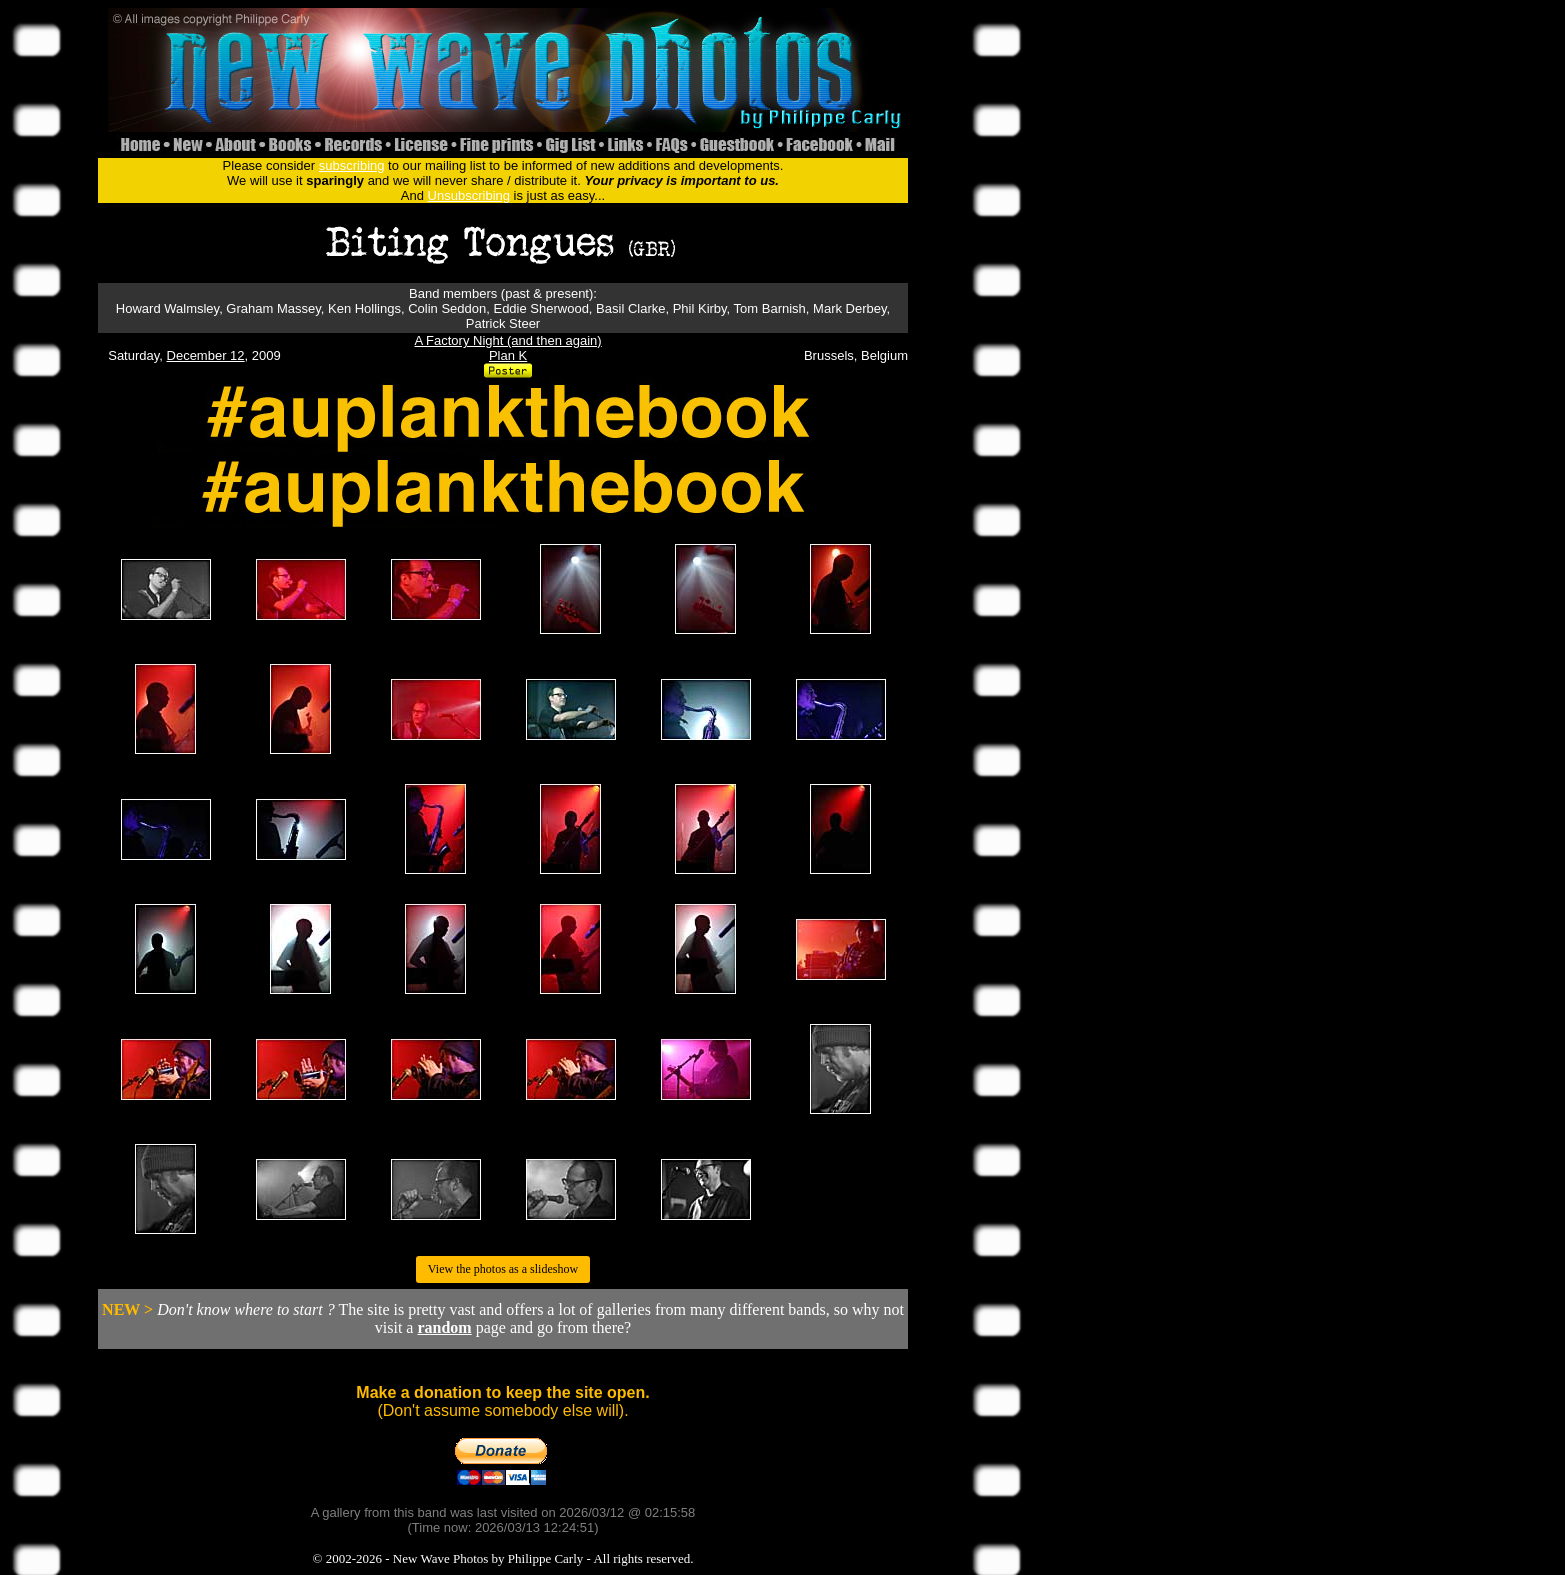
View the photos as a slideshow (503, 1269)
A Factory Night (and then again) (508, 340)
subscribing (352, 165)
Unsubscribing (469, 195)
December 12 (206, 355)
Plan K (508, 355)
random (444, 1327)
